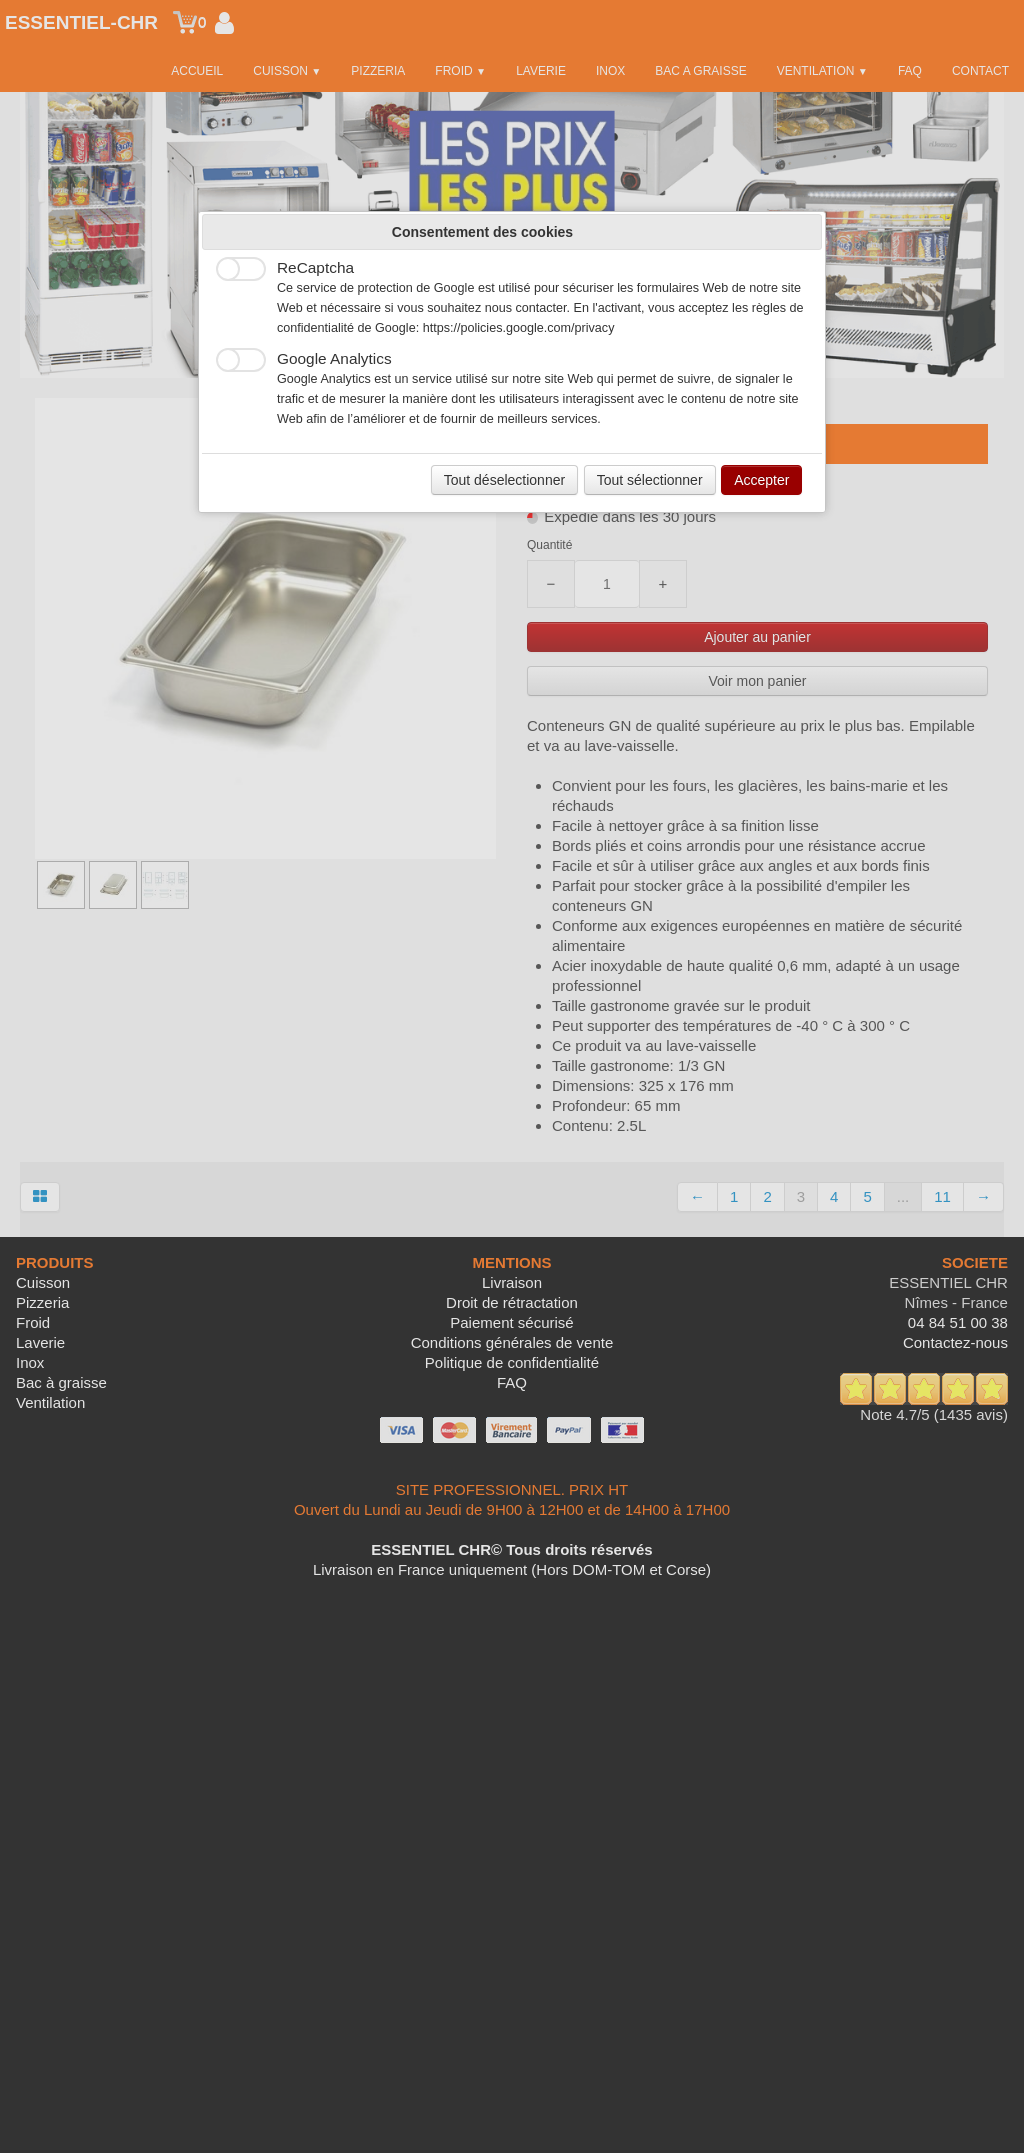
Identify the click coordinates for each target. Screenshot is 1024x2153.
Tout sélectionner (650, 480)
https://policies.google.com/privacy (519, 328)
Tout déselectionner (504, 480)
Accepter (761, 480)
